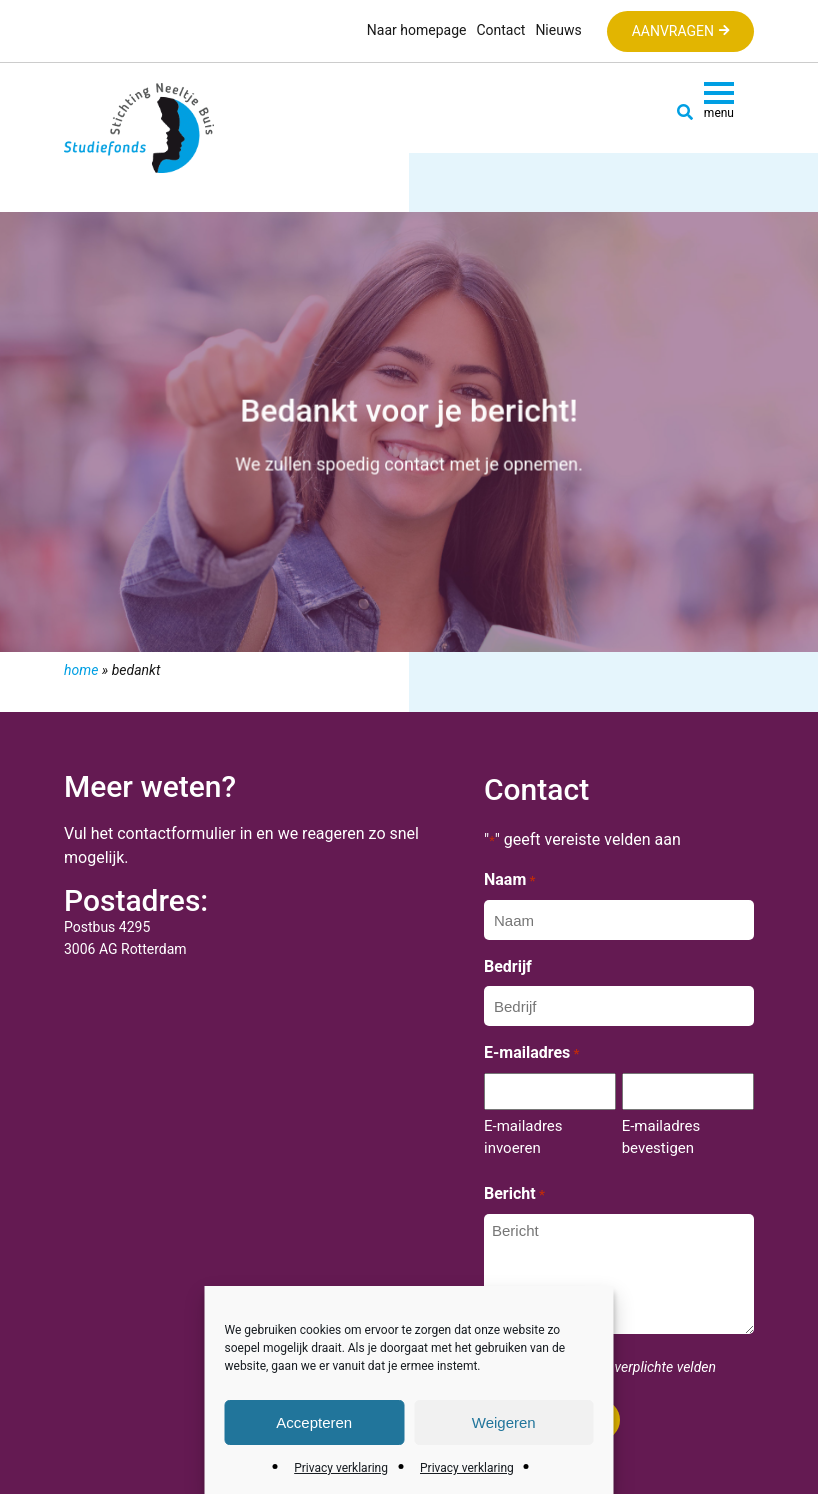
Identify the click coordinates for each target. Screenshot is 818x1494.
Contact (500, 30)
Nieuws (558, 30)
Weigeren (504, 1422)
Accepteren (314, 1422)
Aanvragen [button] (673, 31)
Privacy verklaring (341, 1468)
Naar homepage (417, 30)
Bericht (514, 1195)
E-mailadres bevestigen (661, 1137)
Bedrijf (508, 966)
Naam (509, 881)
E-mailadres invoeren (523, 1137)
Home (81, 670)
